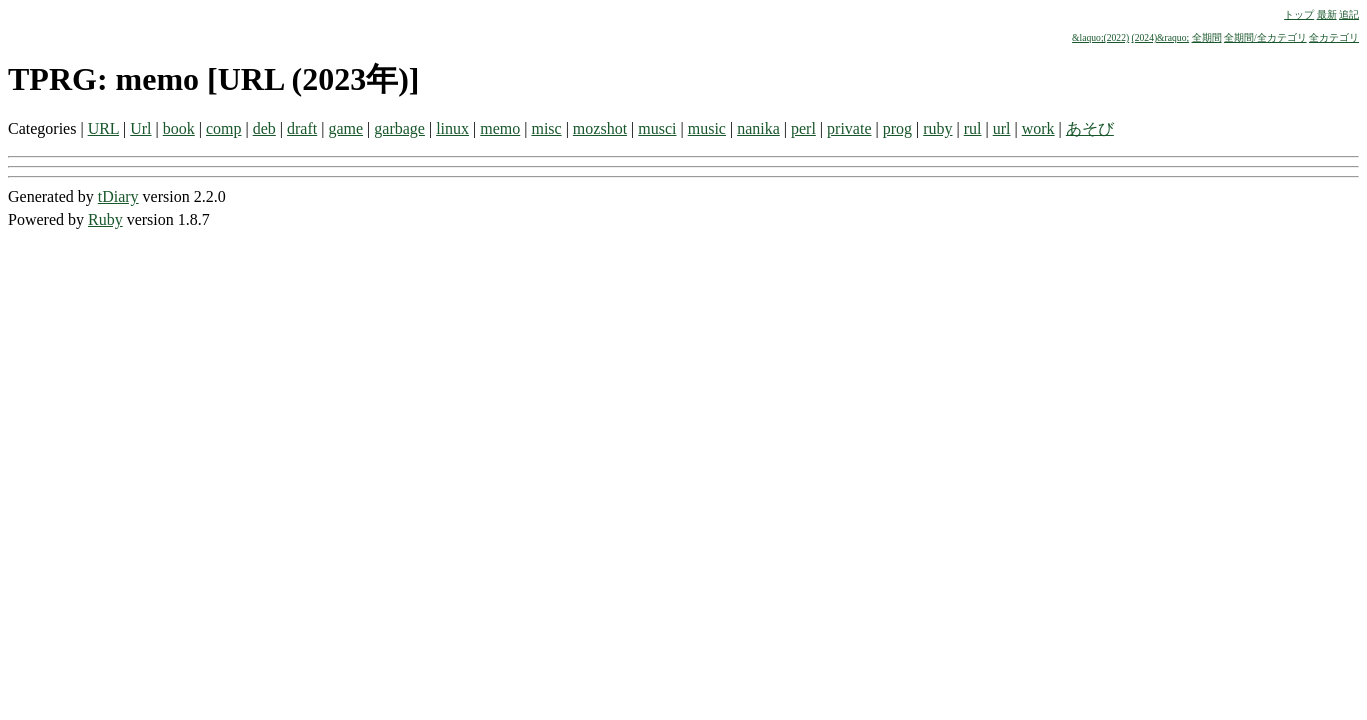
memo (500, 128)
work (1038, 128)
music (707, 128)
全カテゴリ (1334, 37)
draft (302, 128)
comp (224, 128)
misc (546, 128)
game (345, 128)
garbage (399, 128)
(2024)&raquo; (1161, 37)
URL (103, 128)
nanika (758, 128)
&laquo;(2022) (1100, 37)
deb (264, 128)
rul (973, 128)
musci (657, 128)
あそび (1090, 128)
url (1002, 128)
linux (452, 128)
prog (897, 128)
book (179, 128)
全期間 (1207, 37)
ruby (937, 128)
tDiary (118, 196)
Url (140, 128)
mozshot (600, 128)
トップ (1299, 14)
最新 (1327, 14)
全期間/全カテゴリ (1265, 37)
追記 (1349, 14)
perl (803, 128)
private (849, 128)
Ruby (105, 219)
